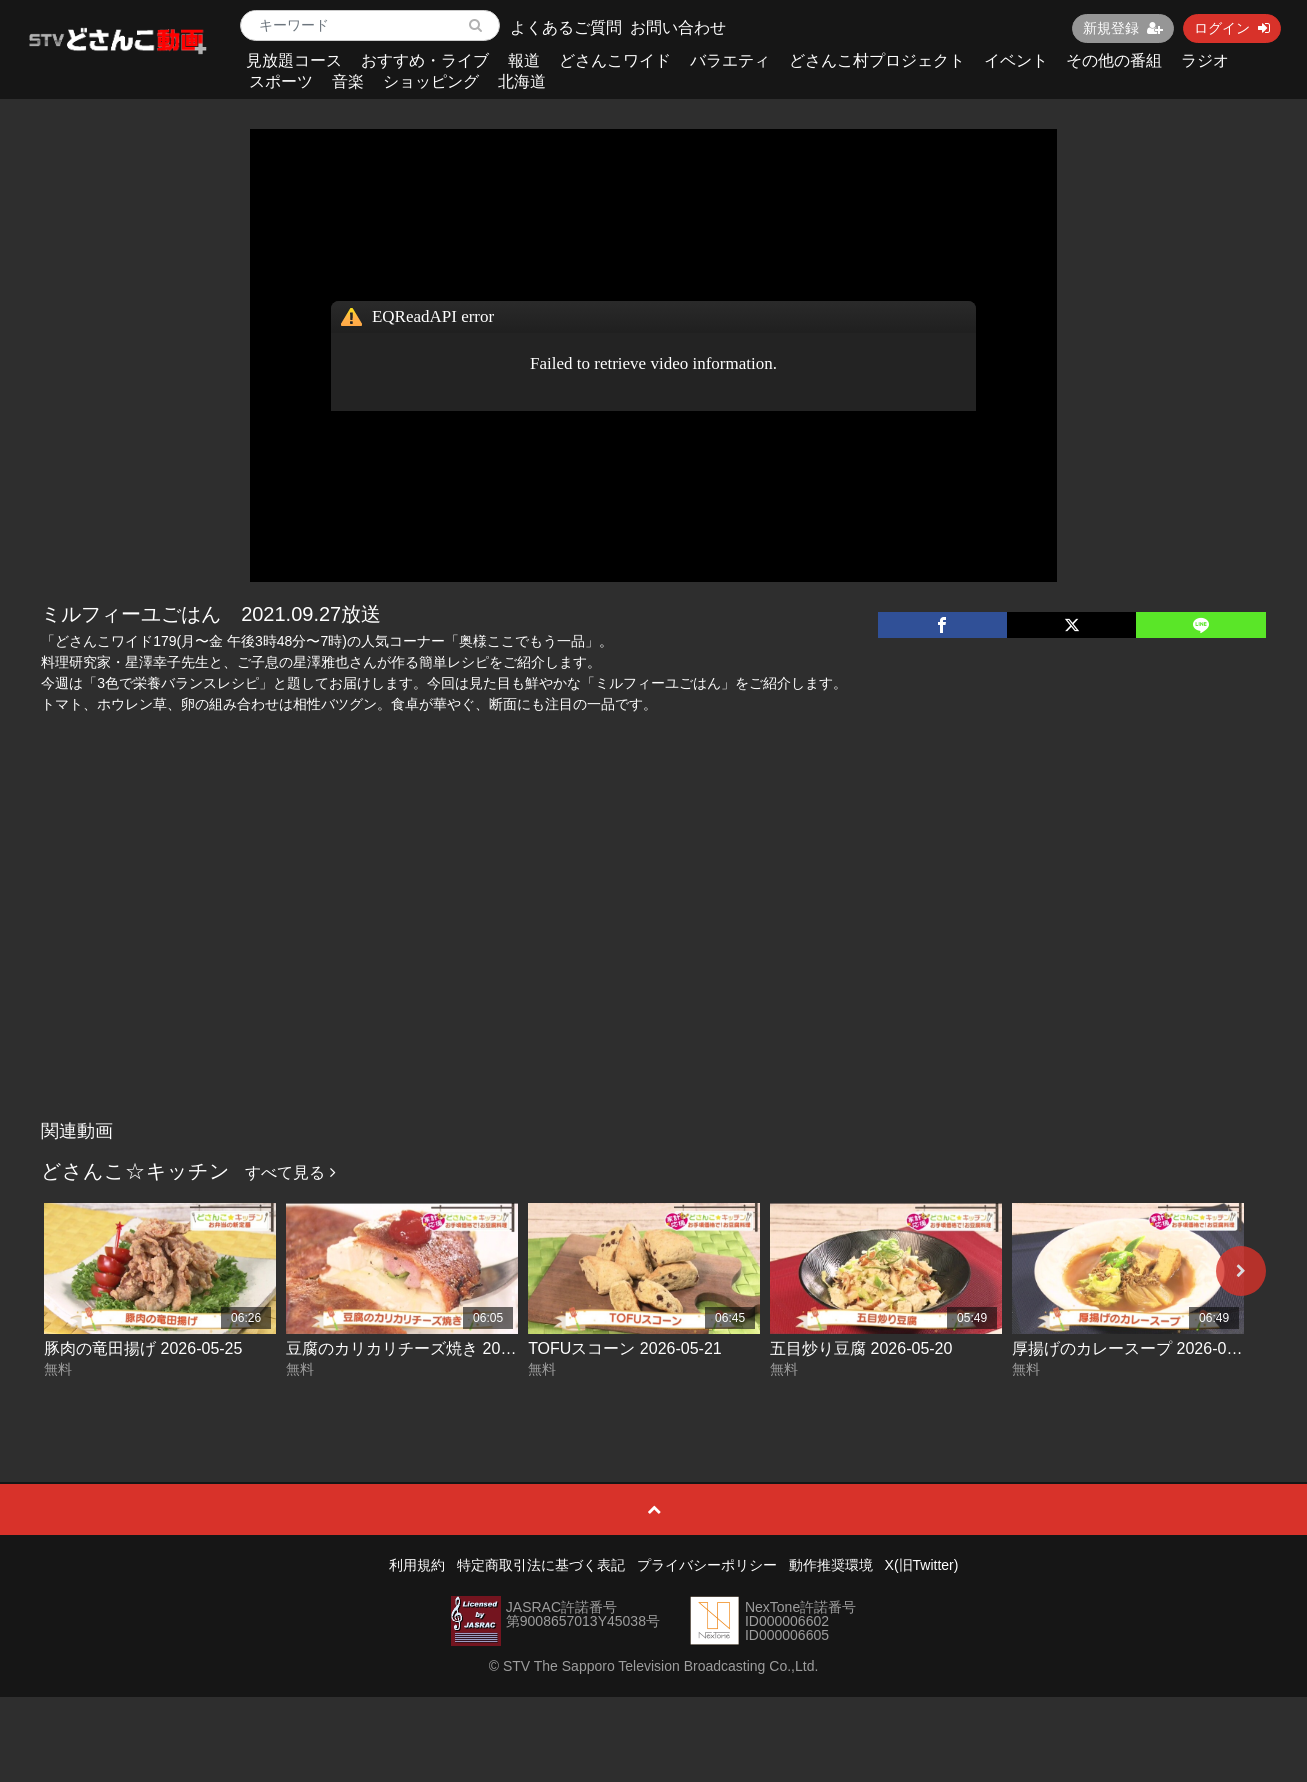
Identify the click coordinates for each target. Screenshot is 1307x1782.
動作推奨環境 (831, 1565)
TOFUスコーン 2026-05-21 (625, 1348)
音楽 (348, 81)
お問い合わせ (678, 27)
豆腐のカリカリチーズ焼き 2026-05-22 (425, 1348)
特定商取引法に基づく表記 (541, 1565)
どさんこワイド (615, 60)
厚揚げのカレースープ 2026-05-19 (1135, 1348)
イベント (1016, 60)
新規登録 (1123, 28)
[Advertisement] (654, 961)
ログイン (1232, 28)
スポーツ (281, 81)
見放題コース (294, 60)
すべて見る (290, 1172)
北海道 (522, 81)
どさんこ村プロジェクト (877, 60)
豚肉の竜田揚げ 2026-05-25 (143, 1348)
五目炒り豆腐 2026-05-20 (861, 1348)
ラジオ (1205, 60)
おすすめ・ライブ (425, 60)
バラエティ (730, 60)
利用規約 (417, 1565)
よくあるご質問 (566, 27)
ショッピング (431, 81)
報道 (524, 60)
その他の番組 (1114, 60)
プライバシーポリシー (707, 1565)
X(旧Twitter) (922, 1565)
